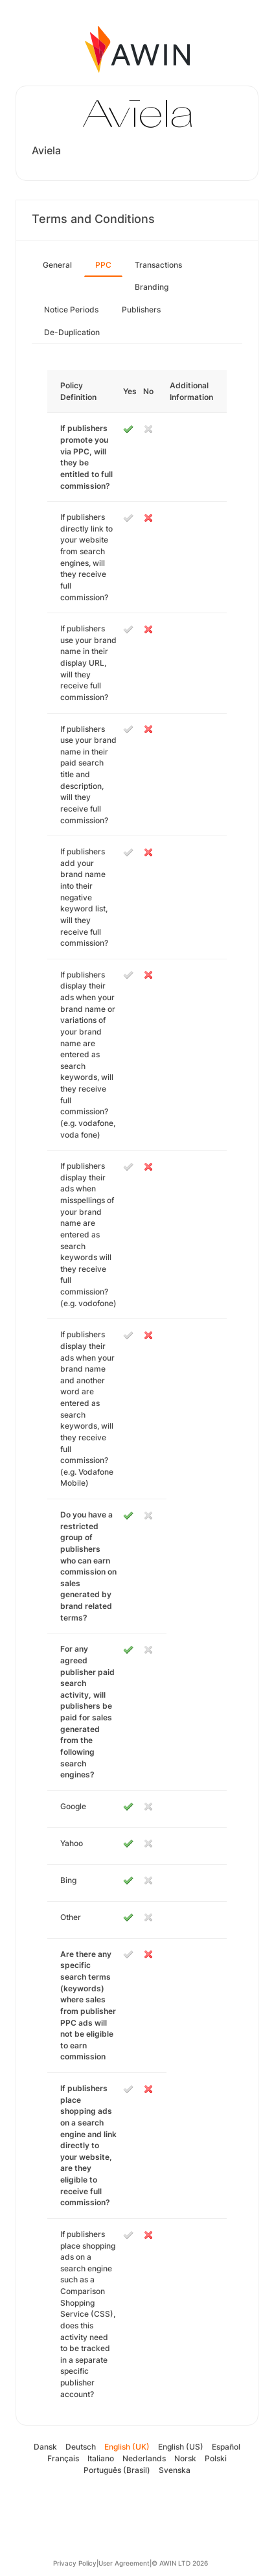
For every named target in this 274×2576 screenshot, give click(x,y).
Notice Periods (71, 309)
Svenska (174, 2470)
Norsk (185, 2458)
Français (63, 2458)
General (57, 265)
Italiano (100, 2458)
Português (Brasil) (117, 2470)
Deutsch (80, 2447)
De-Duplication (72, 332)
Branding (151, 287)
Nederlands (144, 2458)
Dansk (45, 2447)
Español (226, 2447)
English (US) (180, 2447)
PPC (103, 265)
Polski (216, 2458)
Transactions (158, 265)
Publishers (141, 309)
